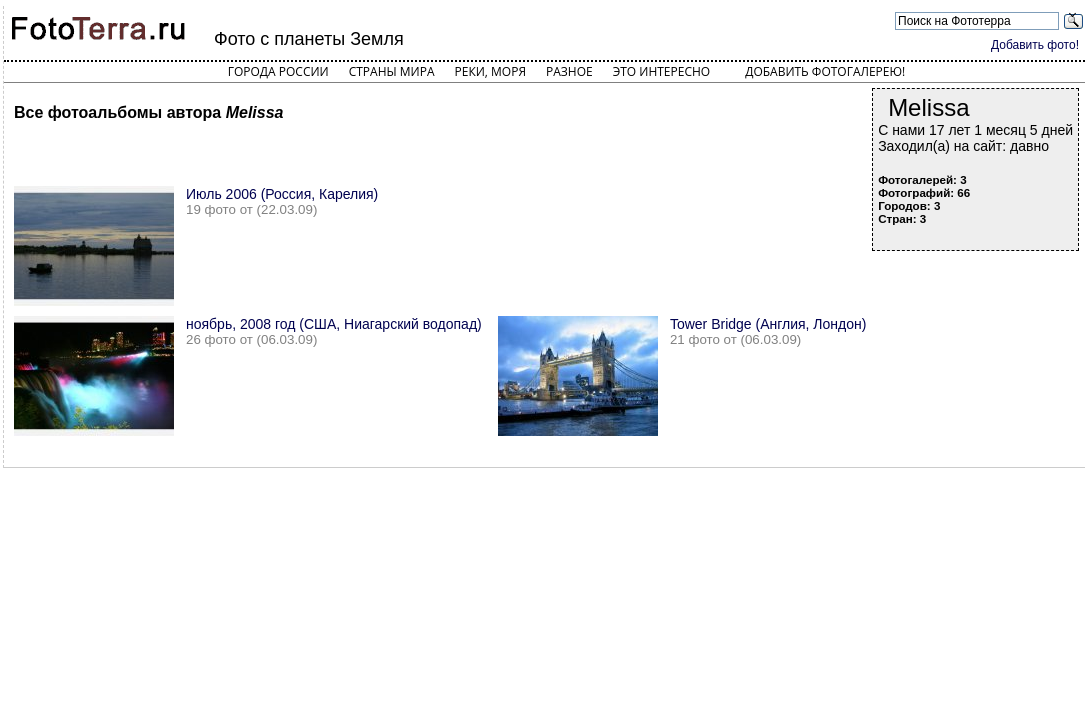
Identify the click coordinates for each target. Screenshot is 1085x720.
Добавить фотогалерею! (825, 71)
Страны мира (392, 71)
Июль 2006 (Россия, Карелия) (282, 194)
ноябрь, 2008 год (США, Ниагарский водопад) (334, 324)
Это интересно (662, 71)
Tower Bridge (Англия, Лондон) (768, 324)
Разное (569, 71)
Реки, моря (490, 71)
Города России (278, 71)
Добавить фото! (1035, 45)
